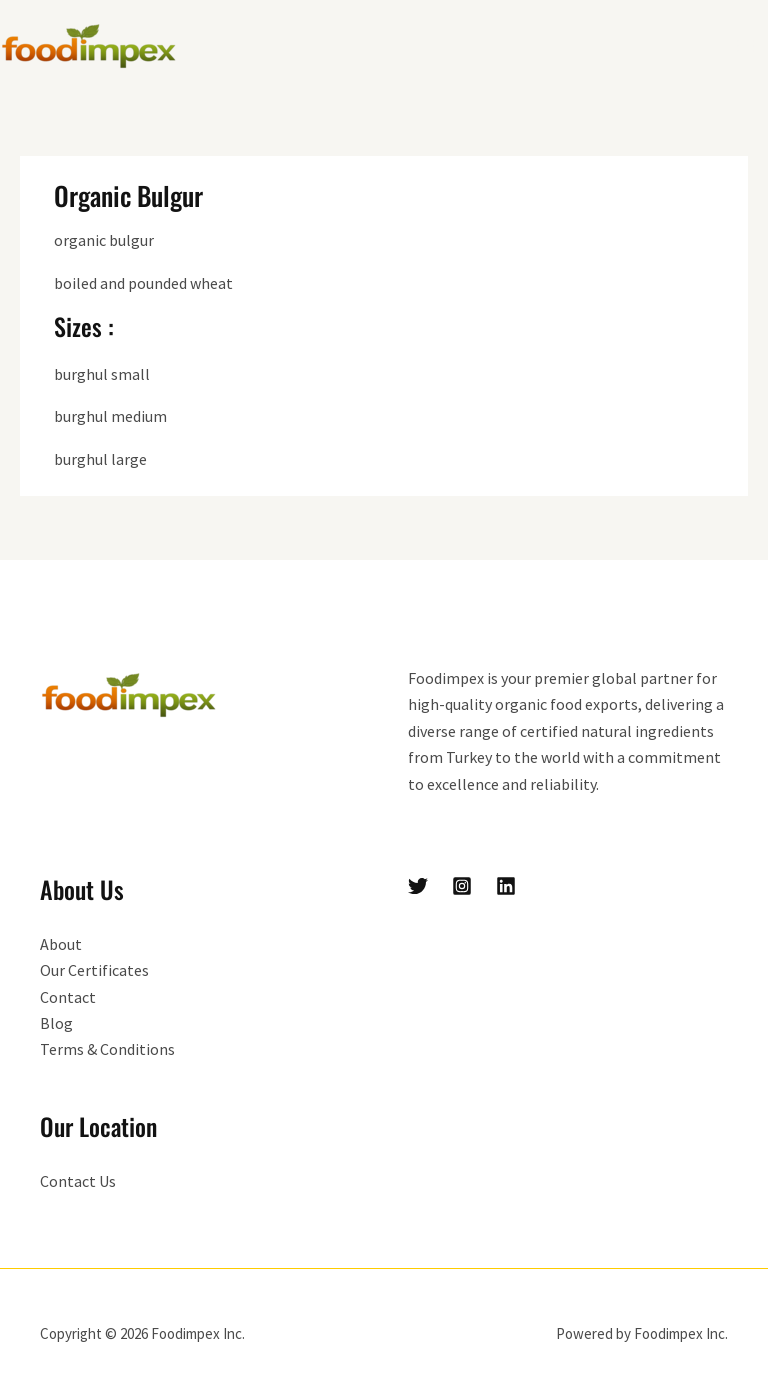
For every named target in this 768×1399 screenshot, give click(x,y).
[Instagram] (462, 886)
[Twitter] (418, 886)
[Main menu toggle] (746, 46)
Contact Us (78, 1181)
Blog (56, 1023)
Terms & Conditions (107, 1049)
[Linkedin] (506, 886)
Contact (68, 997)
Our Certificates (94, 970)
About (61, 944)
